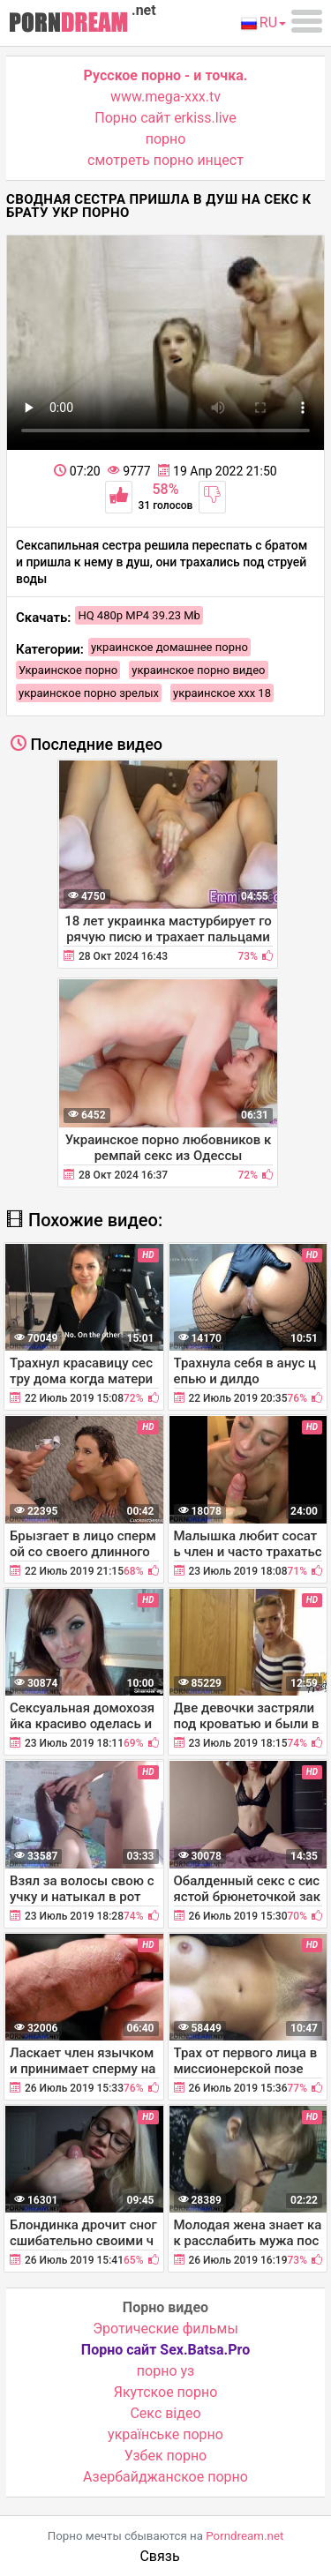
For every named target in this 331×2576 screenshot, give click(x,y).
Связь (159, 2556)
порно (166, 139)
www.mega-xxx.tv (165, 96)
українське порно (165, 2434)
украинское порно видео (198, 670)
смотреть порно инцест (165, 160)
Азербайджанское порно (165, 2476)
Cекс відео (165, 2413)
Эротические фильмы (165, 2328)
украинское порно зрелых (89, 693)
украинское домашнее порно (169, 647)
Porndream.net (244, 2535)
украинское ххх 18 (222, 693)
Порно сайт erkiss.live (165, 117)
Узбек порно (165, 2455)
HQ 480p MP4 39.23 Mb (139, 615)
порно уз (165, 2371)
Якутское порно (166, 2392)
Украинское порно (68, 670)
